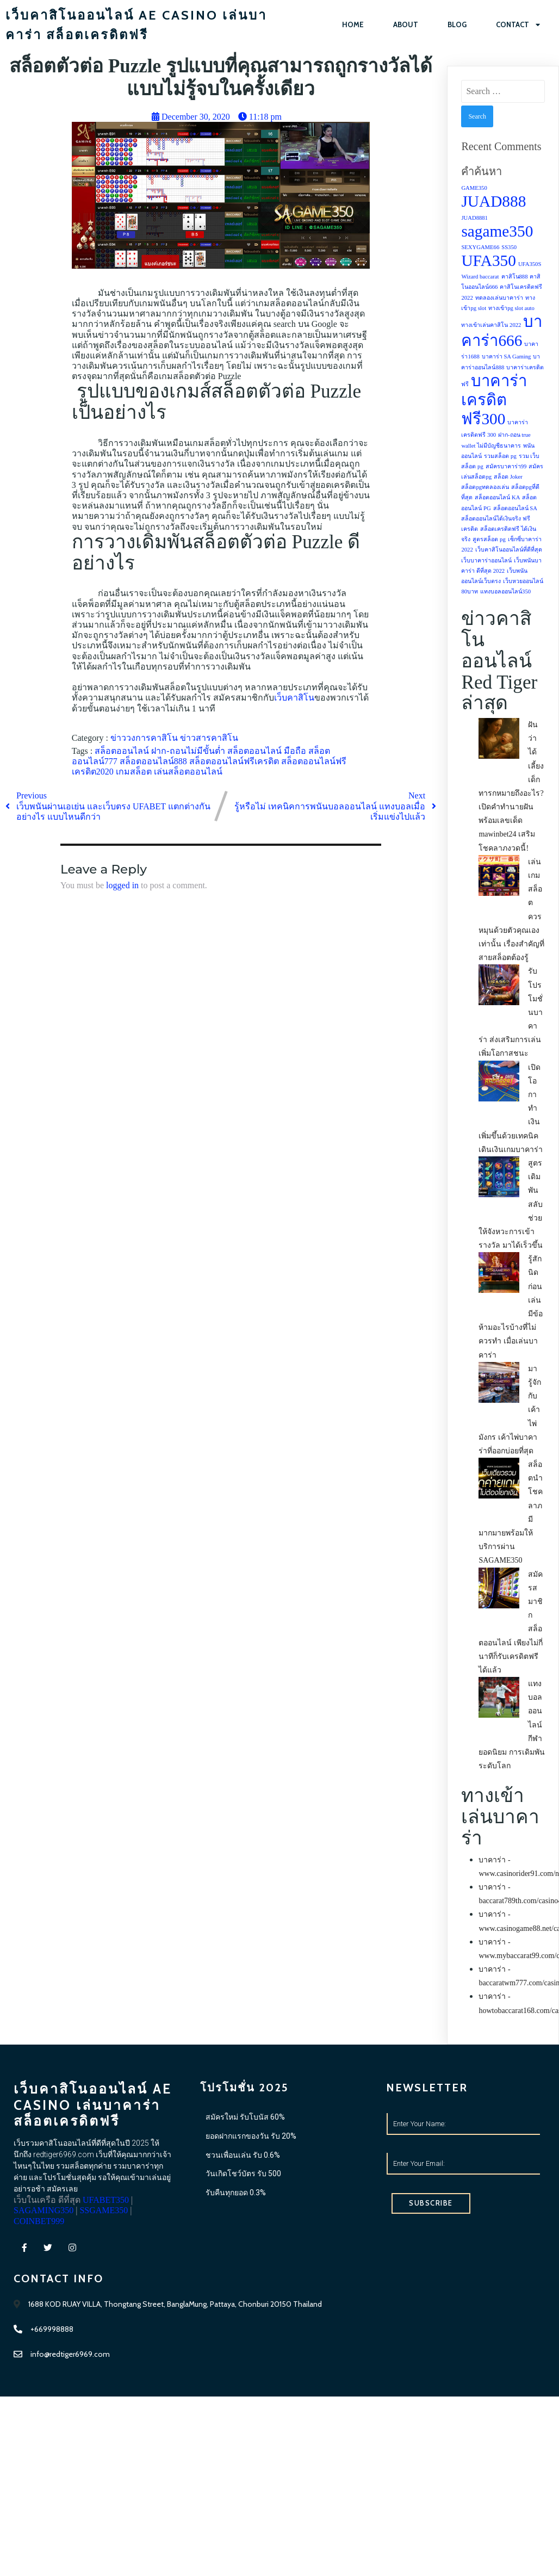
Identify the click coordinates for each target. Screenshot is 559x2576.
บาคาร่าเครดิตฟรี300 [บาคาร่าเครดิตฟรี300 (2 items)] (494, 400)
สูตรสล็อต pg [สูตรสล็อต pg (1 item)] (489, 540)
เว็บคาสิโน (294, 698)
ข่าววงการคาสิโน (145, 738)
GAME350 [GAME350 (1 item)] (474, 188)
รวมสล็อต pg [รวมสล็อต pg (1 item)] (500, 457)
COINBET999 (97, 2282)
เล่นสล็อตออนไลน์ (188, 772)
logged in (122, 885)
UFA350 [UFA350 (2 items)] (488, 261)
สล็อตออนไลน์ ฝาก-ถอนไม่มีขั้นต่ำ (161, 751)
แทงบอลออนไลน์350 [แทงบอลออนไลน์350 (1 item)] (505, 592)
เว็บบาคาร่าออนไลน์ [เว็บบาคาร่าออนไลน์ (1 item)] (486, 561)
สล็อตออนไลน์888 (154, 761)
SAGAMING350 (96, 2271)
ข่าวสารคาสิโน (209, 738)
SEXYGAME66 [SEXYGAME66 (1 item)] (480, 248)
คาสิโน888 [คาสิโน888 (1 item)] (514, 277)
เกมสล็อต (135, 772)
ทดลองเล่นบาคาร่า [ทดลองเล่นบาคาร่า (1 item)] (499, 298)
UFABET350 (37, 2271)
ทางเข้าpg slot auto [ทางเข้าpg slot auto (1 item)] (511, 309)
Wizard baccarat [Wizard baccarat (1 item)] (480, 277)
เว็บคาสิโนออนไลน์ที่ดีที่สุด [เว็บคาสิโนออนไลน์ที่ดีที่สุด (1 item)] (508, 550)
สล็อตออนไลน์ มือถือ (267, 751)
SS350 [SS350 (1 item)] (509, 248)
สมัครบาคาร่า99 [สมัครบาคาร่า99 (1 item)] (506, 467)
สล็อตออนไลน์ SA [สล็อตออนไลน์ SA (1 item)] (515, 509)
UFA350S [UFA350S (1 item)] (529, 265)
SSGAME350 (41, 2282)
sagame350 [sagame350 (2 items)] (497, 231)
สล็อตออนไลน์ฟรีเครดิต (235, 761)
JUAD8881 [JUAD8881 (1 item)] (474, 218)
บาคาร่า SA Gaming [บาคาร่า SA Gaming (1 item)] (506, 357)
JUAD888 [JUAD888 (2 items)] (493, 201)
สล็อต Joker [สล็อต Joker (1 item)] (508, 477)
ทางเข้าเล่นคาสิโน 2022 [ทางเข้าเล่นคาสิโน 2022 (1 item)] (491, 326)
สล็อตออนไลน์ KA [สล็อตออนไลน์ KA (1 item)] (497, 498)
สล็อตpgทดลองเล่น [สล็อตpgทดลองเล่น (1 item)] (485, 488)
